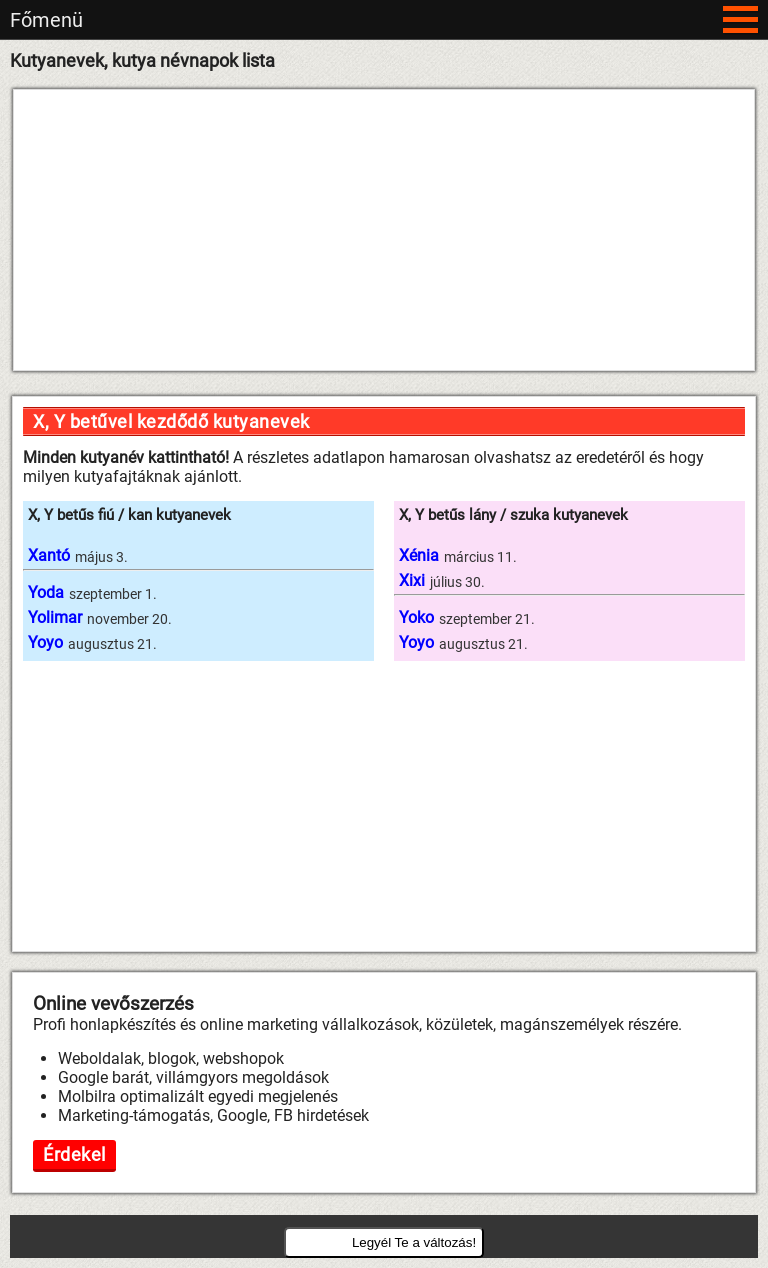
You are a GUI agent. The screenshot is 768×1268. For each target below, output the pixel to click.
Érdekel (74, 1154)
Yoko (416, 617)
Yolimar (55, 617)
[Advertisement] (384, 230)
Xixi (412, 580)
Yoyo (45, 642)
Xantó (49, 555)
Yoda (46, 592)
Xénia (419, 555)
